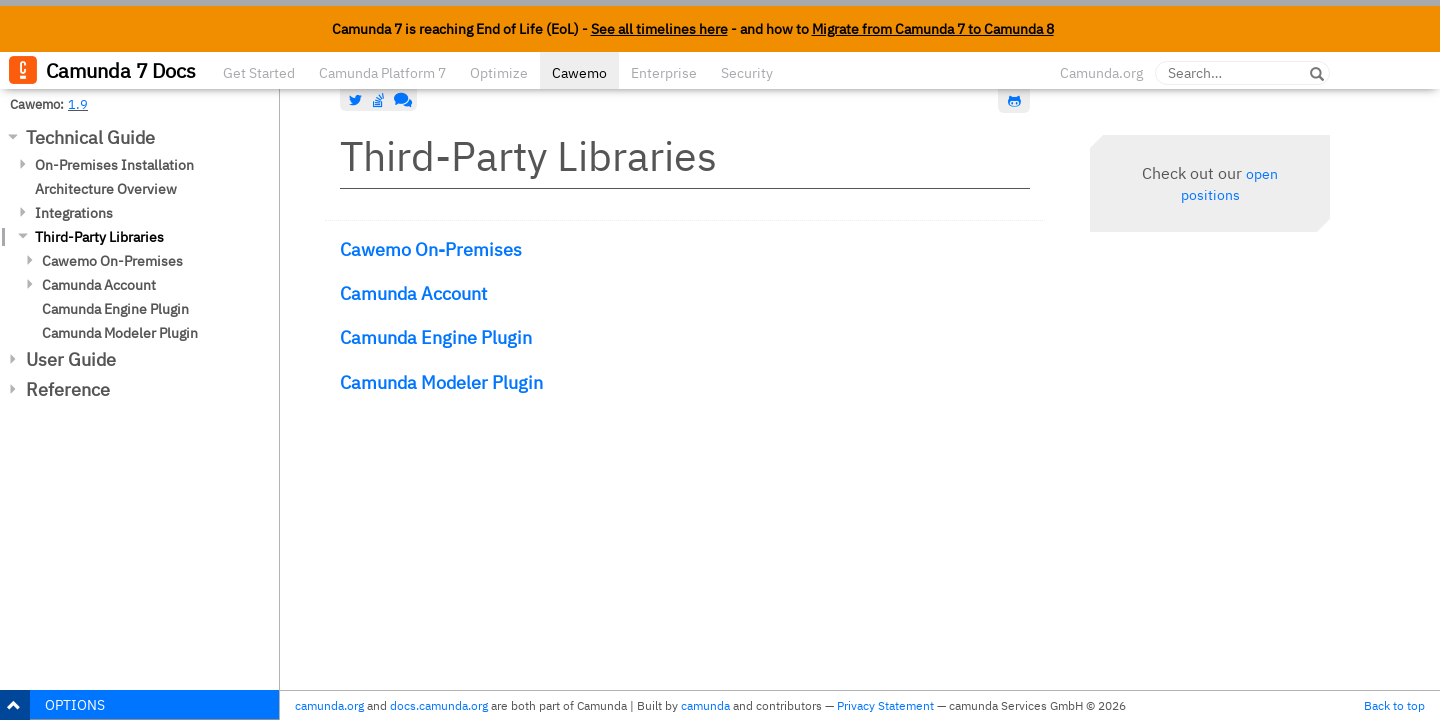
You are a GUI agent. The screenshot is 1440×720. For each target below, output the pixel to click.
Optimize (499, 73)
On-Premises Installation (114, 165)
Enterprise (664, 73)
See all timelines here (659, 29)
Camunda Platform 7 (382, 73)
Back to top (1394, 705)
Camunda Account (99, 285)
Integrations (74, 213)
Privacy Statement (885, 705)
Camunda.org (1101, 73)
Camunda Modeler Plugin (120, 333)
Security (747, 73)
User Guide (71, 359)
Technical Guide (90, 137)
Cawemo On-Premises (112, 261)
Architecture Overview (106, 189)
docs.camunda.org (439, 705)
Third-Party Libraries (99, 237)
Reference (68, 389)
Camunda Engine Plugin (115, 309)
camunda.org (329, 705)
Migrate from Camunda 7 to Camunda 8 (933, 29)
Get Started (259, 73)
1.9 (78, 104)
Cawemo (579, 73)
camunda (705, 705)
